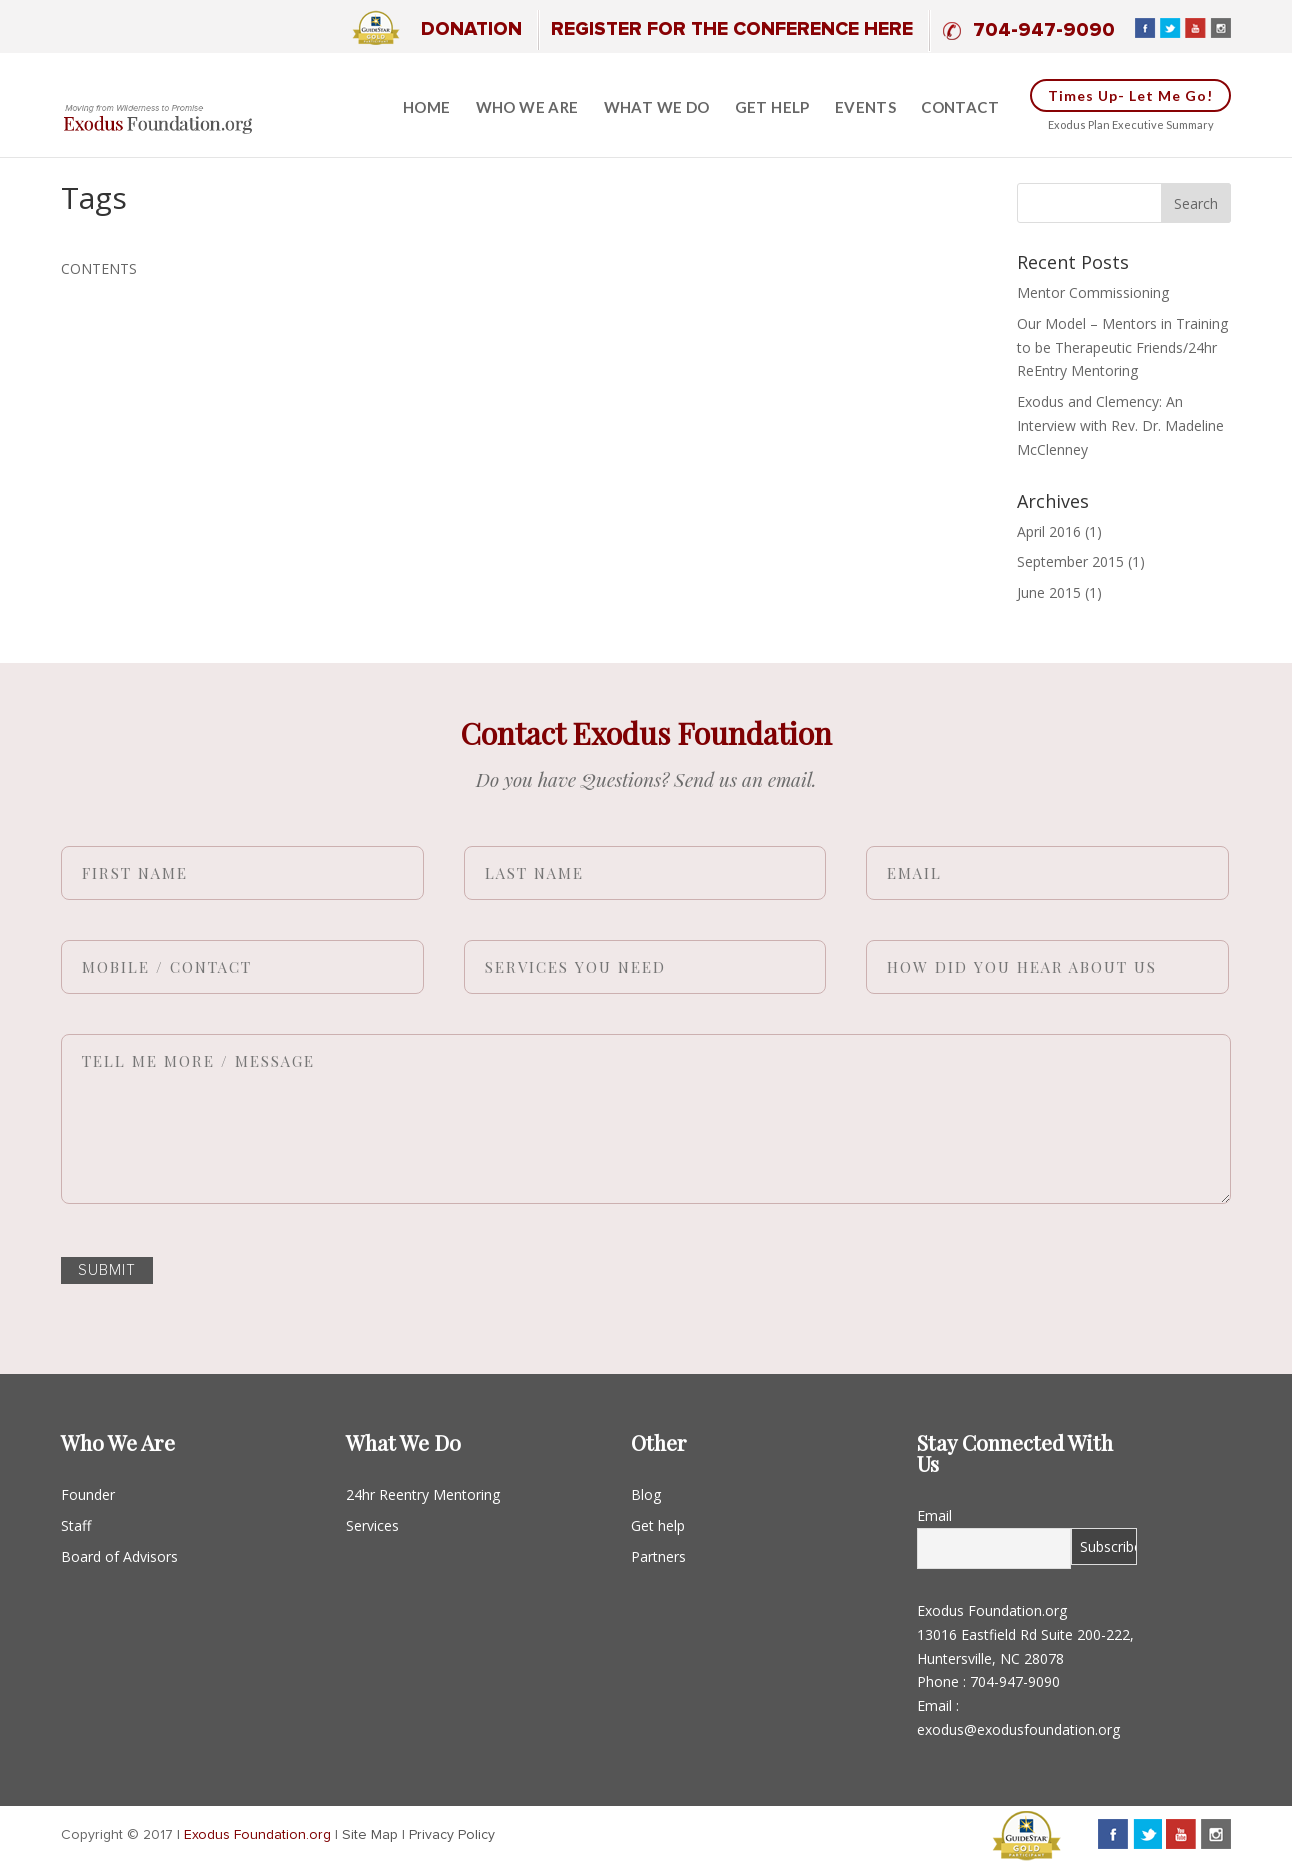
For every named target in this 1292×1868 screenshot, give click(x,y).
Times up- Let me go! (1130, 95)
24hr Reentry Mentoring (423, 1494)
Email (934, 1515)
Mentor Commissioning (1093, 292)
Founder (88, 1494)
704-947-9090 (1044, 30)
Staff (76, 1525)
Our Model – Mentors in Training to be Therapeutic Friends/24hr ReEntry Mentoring (1122, 347)
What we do (657, 108)
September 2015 (1070, 561)
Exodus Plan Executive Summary (1131, 124)
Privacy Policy (452, 1835)
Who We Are (527, 108)
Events (865, 108)
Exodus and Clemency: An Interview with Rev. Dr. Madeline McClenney (1120, 425)
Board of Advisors (119, 1556)
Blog (646, 1494)
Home (427, 108)
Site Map (370, 1835)
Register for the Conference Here (732, 29)
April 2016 (1049, 531)
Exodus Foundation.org (257, 1835)
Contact (960, 108)
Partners (658, 1556)
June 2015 (1049, 592)
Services (372, 1525)
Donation (471, 29)
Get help (772, 108)
